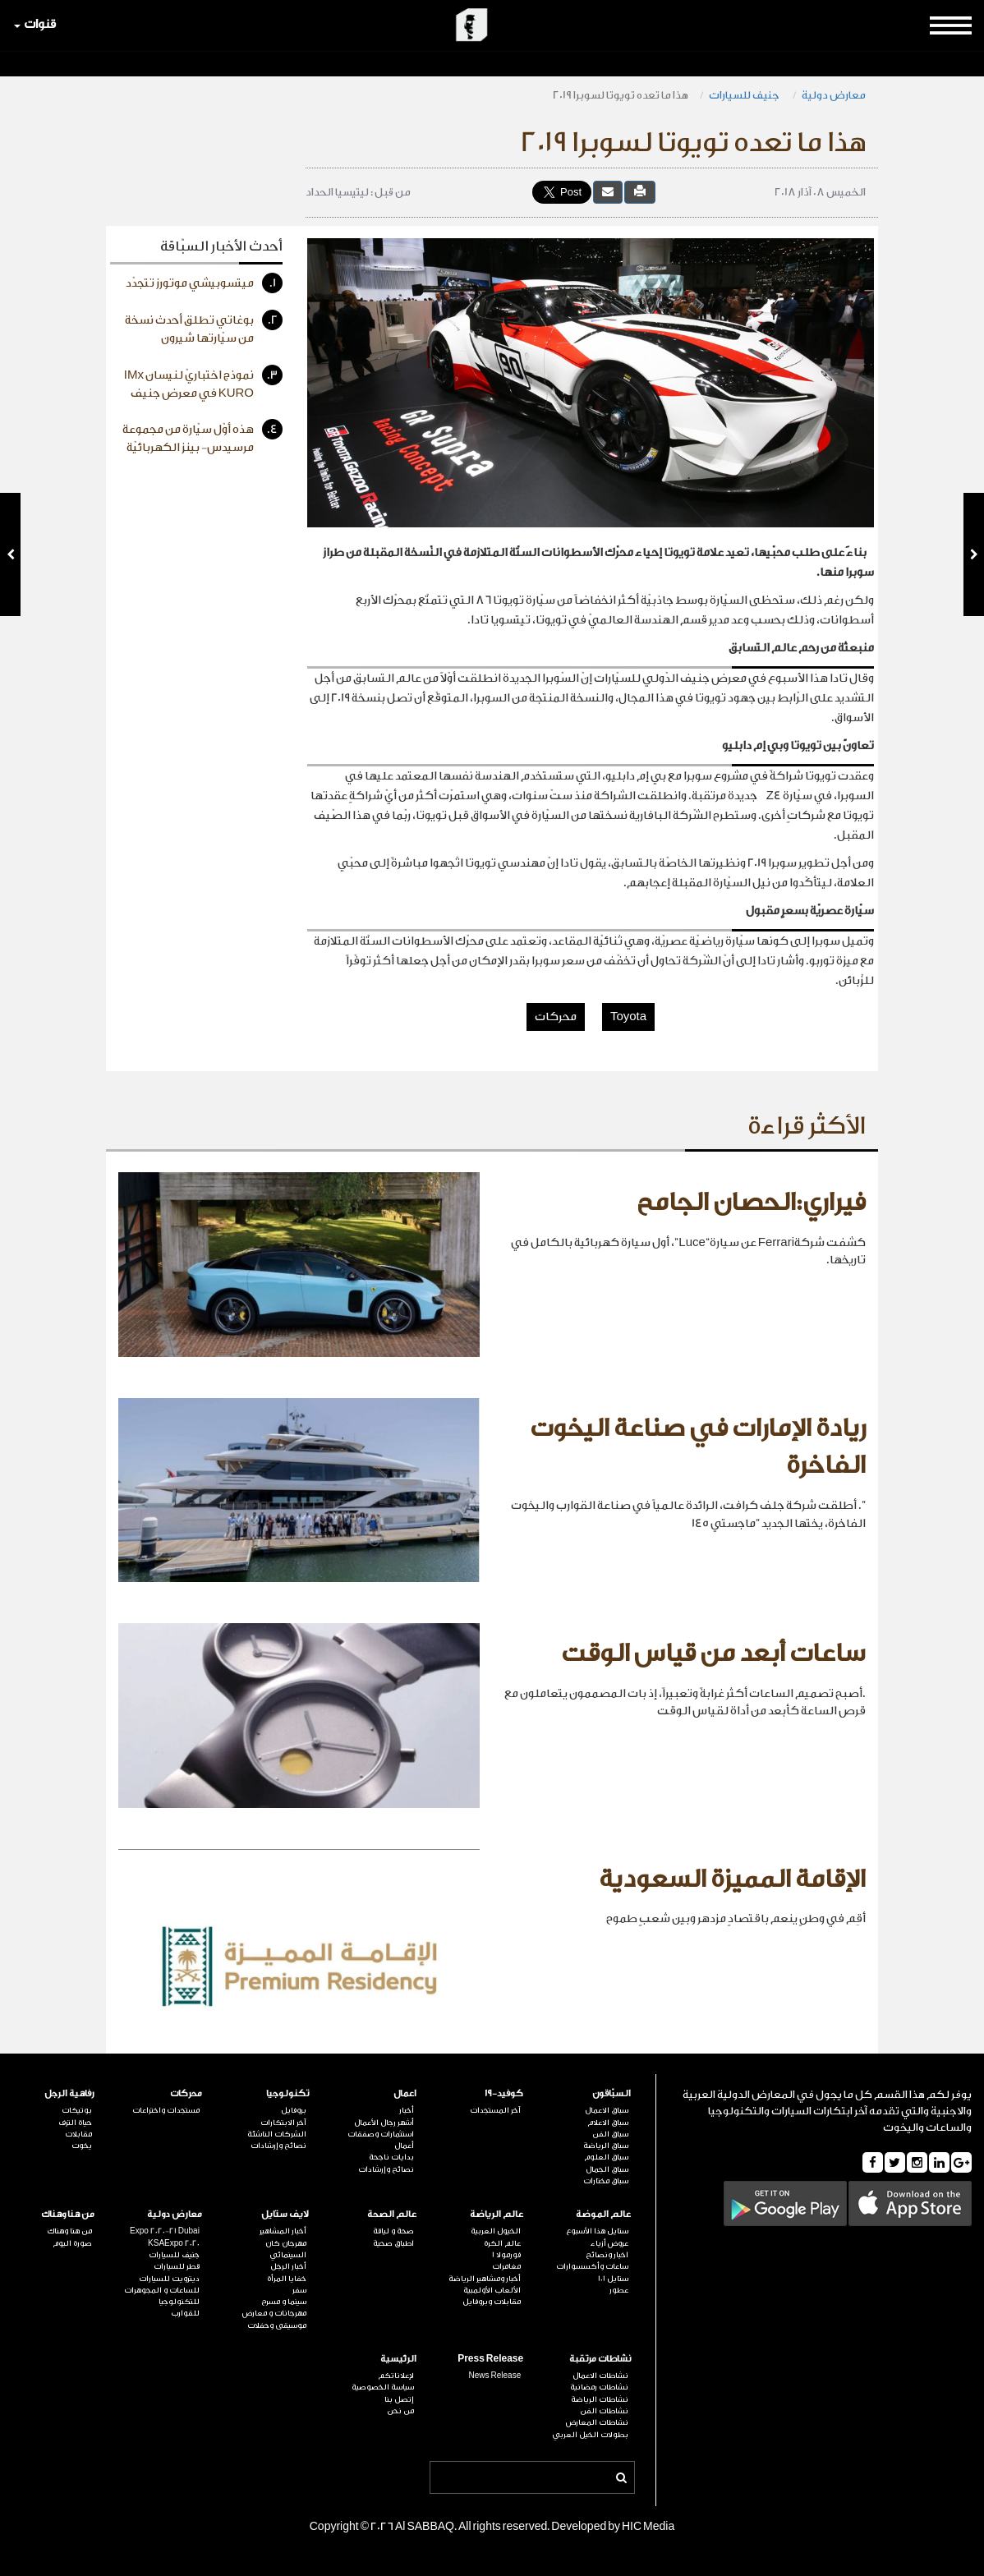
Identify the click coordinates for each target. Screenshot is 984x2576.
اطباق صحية (393, 2243)
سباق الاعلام (607, 2122)
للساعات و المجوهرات (162, 2290)
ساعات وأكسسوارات (592, 2266)
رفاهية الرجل (69, 2093)
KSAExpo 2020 (174, 2243)
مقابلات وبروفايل (491, 2302)
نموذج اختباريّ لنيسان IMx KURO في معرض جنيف (203, 382)
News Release (495, 2375)
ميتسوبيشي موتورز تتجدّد (204, 283)
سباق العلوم (606, 2157)
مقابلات (78, 2134)
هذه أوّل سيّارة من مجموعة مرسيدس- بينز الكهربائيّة (202, 436)
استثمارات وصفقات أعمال (380, 2140)
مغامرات (506, 2266)
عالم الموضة (603, 2214)
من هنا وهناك (67, 2214)
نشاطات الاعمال (600, 2375)
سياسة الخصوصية (383, 2387)
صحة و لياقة (393, 2231)
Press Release (490, 2358)
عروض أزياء (609, 2243)
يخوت (81, 2145)
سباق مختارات (605, 2181)
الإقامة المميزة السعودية (732, 1879)
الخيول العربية (496, 2231)
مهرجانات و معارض (274, 2313)
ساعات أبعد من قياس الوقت (713, 1654)
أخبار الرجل (288, 2266)
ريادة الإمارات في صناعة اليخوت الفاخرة (698, 1447)
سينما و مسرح (283, 2302)
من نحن (400, 2411)
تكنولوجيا (287, 2093)
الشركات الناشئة (276, 2134)
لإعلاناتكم (396, 2375)
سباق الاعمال (606, 2110)
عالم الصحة (391, 2214)
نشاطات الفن (604, 2411)
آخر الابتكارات (283, 2122)
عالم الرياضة (496, 2214)
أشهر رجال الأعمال (384, 2122)
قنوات (35, 24)
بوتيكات (77, 2110)
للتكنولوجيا (179, 2302)
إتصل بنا (399, 2399)
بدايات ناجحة (391, 2157)
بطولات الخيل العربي (590, 2435)
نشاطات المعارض (597, 2422)
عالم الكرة (502, 2243)
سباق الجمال (607, 2169)
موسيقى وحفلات (276, 2325)
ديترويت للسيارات (169, 2279)
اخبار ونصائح (607, 2255)
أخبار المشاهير (283, 2231)
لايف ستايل (285, 2214)
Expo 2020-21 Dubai (165, 2231)
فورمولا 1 (506, 2255)
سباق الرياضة (605, 2145)
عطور (618, 2290)
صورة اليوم (72, 2243)
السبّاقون (611, 2093)
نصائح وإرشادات (386, 2169)
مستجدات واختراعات (166, 2110)
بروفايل (293, 2110)
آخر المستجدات (495, 2110)
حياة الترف (75, 2122)
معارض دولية (834, 95)
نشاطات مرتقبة (600, 2358)
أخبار (406, 2110)
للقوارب (185, 2313)
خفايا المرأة (286, 2279)
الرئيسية (398, 2358)
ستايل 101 (613, 2279)
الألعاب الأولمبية (492, 2290)
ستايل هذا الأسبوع (597, 2231)
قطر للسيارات (177, 2266)
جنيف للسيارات (745, 95)
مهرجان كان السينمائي (285, 2249)
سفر (299, 2290)
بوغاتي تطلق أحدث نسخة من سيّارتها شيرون (204, 327)
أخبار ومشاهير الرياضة (484, 2279)
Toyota (628, 1017)
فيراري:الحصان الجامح (751, 1203)
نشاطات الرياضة (599, 2399)
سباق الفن (610, 2134)
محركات (556, 1017)
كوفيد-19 (504, 2093)
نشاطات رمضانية (599, 2387)
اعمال (404, 2093)
